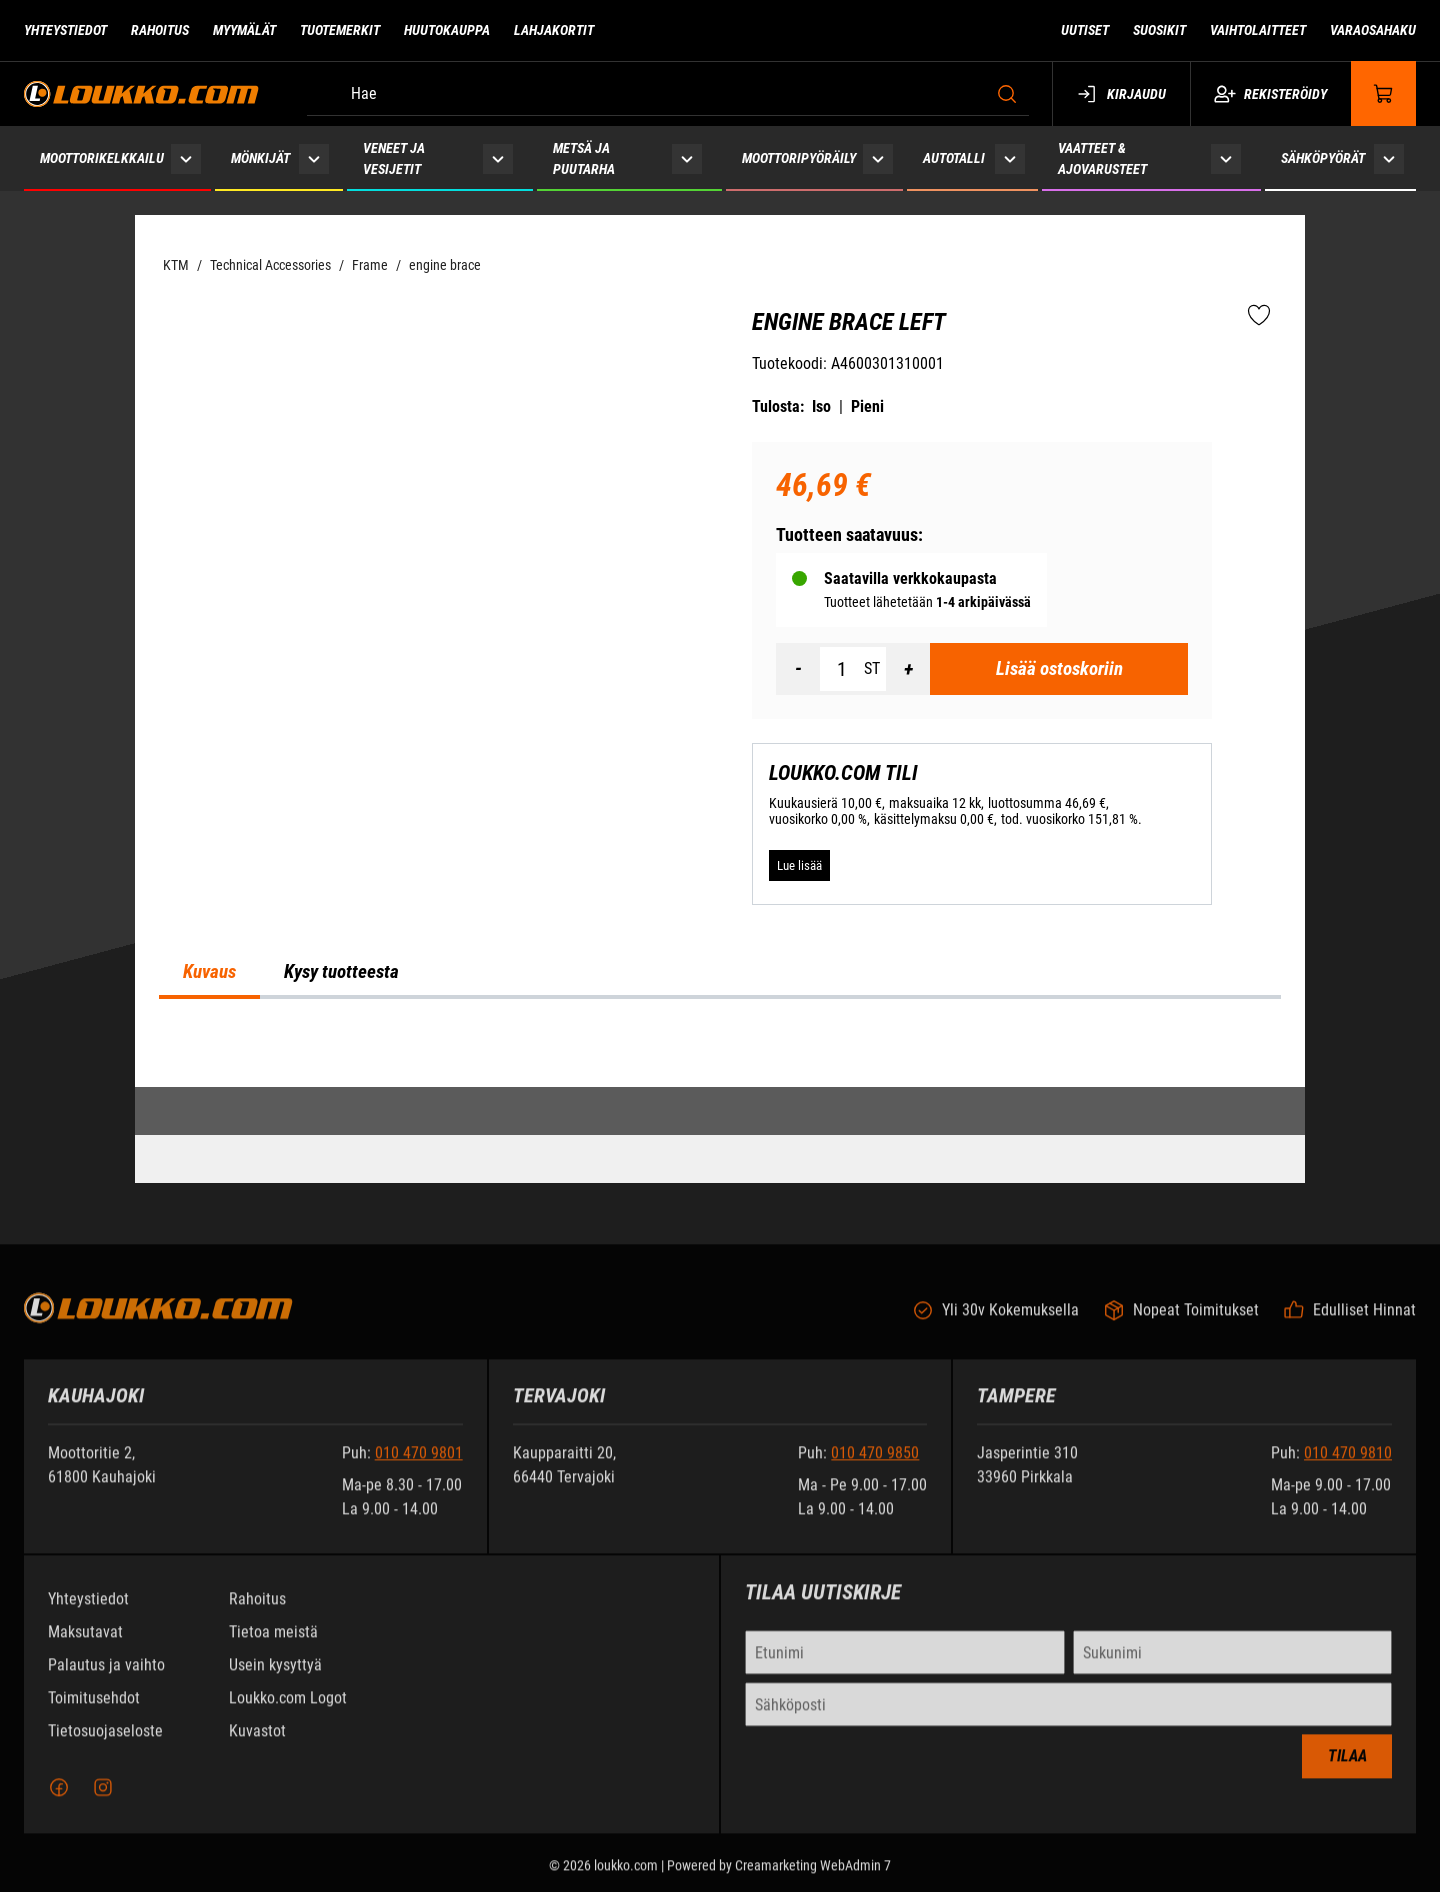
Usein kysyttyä (275, 1677)
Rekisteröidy (1270, 94)
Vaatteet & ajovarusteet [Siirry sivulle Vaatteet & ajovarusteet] (1102, 158)
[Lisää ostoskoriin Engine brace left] (1059, 669)
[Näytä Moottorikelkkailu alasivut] (186, 158)
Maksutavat (85, 1644)
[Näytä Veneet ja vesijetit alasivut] (498, 158)
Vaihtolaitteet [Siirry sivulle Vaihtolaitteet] (1258, 30)
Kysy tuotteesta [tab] (341, 972)
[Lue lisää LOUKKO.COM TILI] (799, 866)
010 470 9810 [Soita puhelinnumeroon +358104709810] (1348, 1465)
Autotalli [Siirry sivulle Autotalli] (954, 158)
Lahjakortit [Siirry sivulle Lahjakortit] (554, 30)
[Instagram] (103, 1800)
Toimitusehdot (94, 1710)
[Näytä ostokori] (1384, 93)
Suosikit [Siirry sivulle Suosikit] (1159, 30)
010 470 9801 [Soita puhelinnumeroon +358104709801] (419, 1465)
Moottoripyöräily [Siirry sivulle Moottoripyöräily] (799, 158)
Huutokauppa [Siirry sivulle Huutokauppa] (447, 30)
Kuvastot (257, 1743)
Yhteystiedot (88, 1611)
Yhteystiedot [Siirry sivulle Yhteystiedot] (65, 30)
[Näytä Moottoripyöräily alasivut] (878, 158)
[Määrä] (842, 669)
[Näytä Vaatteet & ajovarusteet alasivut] (1226, 158)
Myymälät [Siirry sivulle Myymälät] (244, 30)
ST (872, 668)
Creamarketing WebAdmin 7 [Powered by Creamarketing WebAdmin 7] (813, 1878)
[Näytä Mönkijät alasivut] (314, 158)
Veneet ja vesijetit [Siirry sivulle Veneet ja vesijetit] (394, 158)
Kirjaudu (1121, 94)
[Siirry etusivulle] (141, 93)
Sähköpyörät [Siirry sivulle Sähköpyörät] (1323, 158)
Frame (370, 265)
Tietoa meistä (273, 1644)
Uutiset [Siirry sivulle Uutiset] (1085, 30)
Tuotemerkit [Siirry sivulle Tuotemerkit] (340, 30)
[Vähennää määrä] (798, 669)
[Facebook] (59, 1800)
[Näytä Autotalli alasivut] (1009, 158)
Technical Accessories (270, 265)
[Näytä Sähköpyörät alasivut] (1388, 158)
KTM (176, 265)
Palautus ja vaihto (106, 1677)
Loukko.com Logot (288, 1710)
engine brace (445, 265)
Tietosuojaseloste (105, 1743)
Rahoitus (257, 1611)
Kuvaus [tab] (209, 972)
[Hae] (668, 94)
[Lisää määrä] (908, 669)
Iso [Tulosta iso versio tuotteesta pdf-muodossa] (821, 406)
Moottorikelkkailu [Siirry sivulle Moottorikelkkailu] (102, 158)
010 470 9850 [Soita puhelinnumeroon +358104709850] (875, 1465)
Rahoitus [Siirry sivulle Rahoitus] (160, 30)
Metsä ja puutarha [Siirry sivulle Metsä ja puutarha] (584, 158)
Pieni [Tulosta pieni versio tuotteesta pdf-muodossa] (867, 406)
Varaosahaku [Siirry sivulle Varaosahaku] (1373, 30)
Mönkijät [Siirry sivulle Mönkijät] (260, 158)
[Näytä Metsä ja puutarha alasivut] (687, 158)
